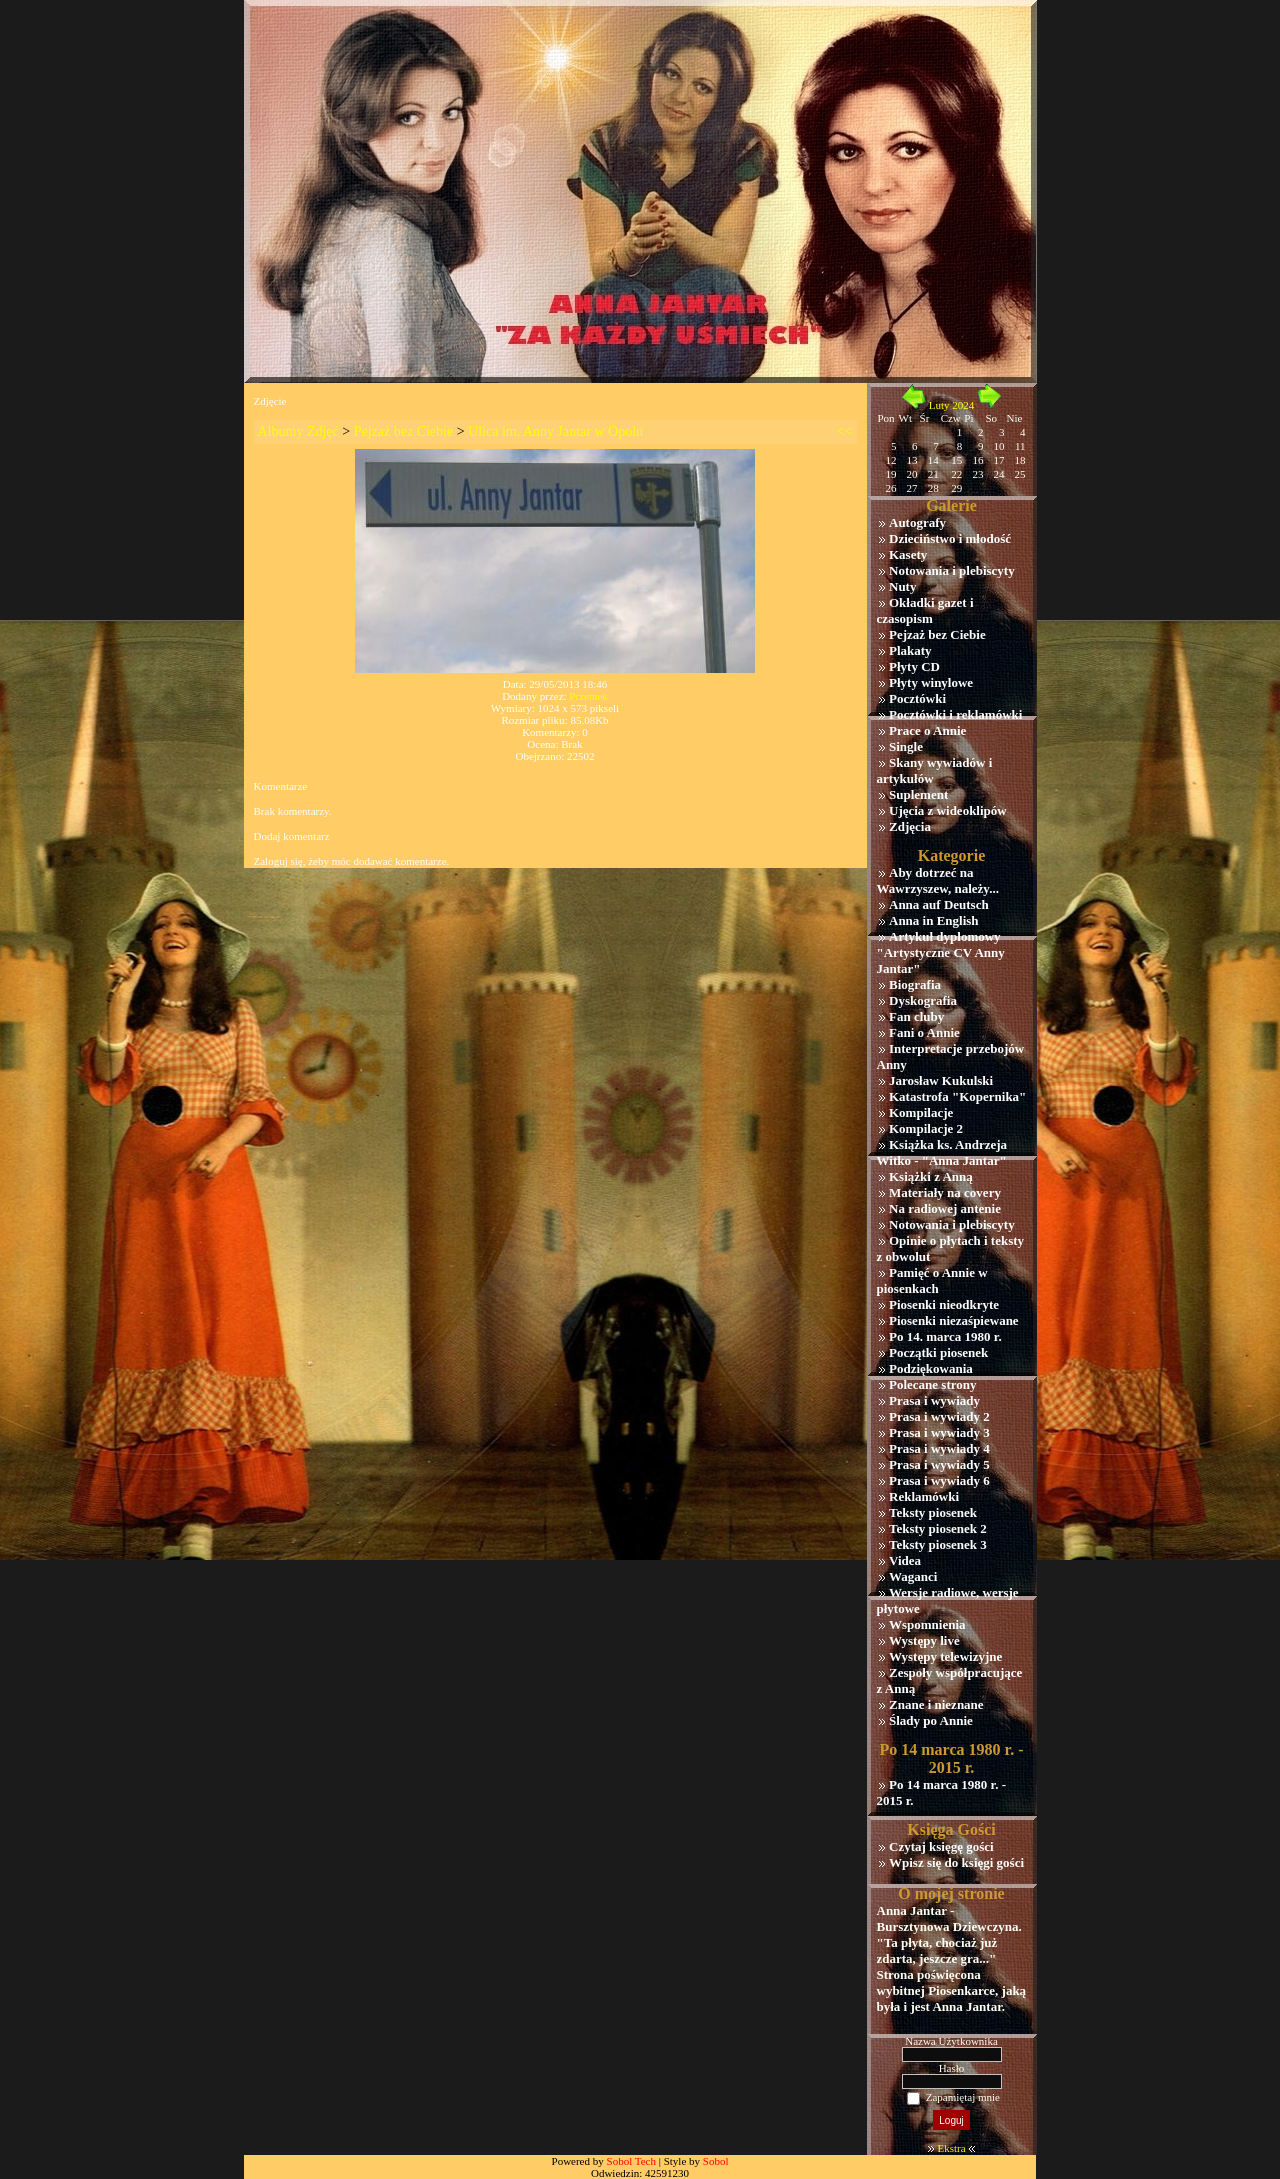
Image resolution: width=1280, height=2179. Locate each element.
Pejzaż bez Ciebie (404, 431)
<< (845, 431)
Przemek (588, 696)
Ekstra (951, 2148)
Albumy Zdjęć (298, 431)
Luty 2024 (952, 405)
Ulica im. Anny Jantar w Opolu (555, 431)
